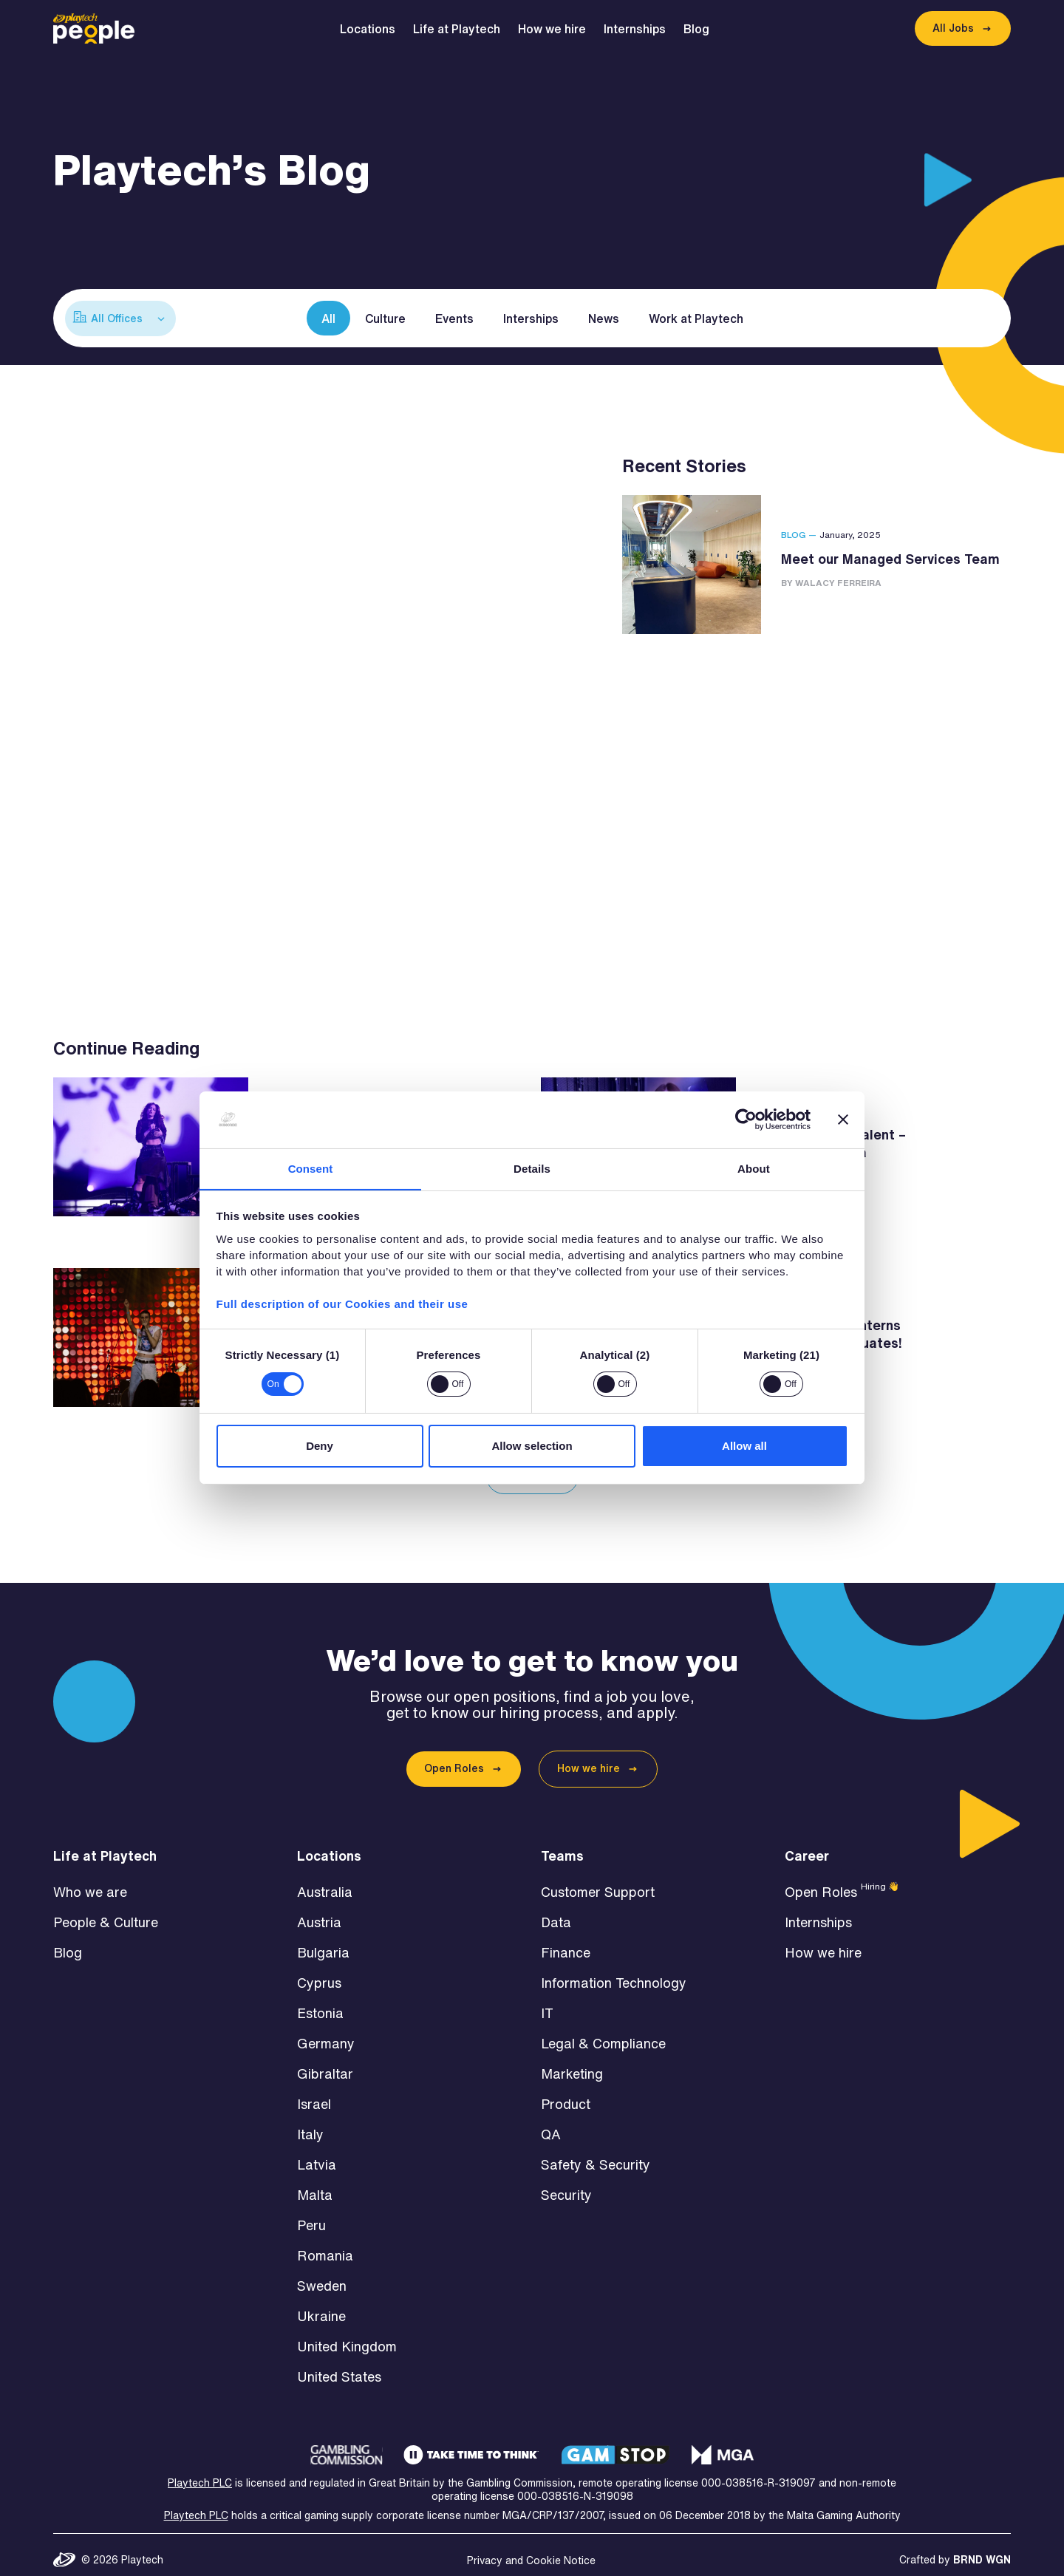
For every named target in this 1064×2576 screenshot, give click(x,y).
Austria (319, 1912)
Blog (700, 29)
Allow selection (531, 1445)
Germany (326, 2033)
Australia (324, 1882)
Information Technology (613, 1973)
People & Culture (105, 1912)
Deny (319, 1445)
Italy (310, 2124)
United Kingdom (347, 2336)
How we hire (556, 29)
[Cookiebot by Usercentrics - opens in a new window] (746, 1119)
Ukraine (321, 2306)
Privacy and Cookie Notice (531, 2551)
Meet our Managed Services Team (890, 558)
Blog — (798, 534)
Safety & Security (595, 2154)
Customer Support (598, 1882)
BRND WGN (982, 2550)
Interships (531, 318)
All (328, 318)
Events (454, 318)
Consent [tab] (310, 1168)
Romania (325, 2245)
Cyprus (319, 1973)
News (603, 318)
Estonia (320, 2003)
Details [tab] (532, 1168)
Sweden (322, 2276)
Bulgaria (323, 1942)
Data (556, 1912)
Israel (314, 2094)
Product (565, 2094)
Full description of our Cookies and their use (342, 1304)
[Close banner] (843, 1119)
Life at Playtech (460, 29)
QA (551, 2124)
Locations (371, 29)
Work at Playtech (696, 318)
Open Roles (454, 1759)
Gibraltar (325, 2064)
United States (339, 2367)
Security (566, 2185)
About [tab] (753, 1168)
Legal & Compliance (603, 2033)
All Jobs (953, 28)
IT (547, 2003)
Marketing (572, 2064)
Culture (385, 318)
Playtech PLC (200, 2473)
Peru (311, 2215)
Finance (565, 1942)
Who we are (90, 1882)
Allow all (744, 1445)
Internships (638, 29)
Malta (314, 2185)
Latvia (316, 2154)
